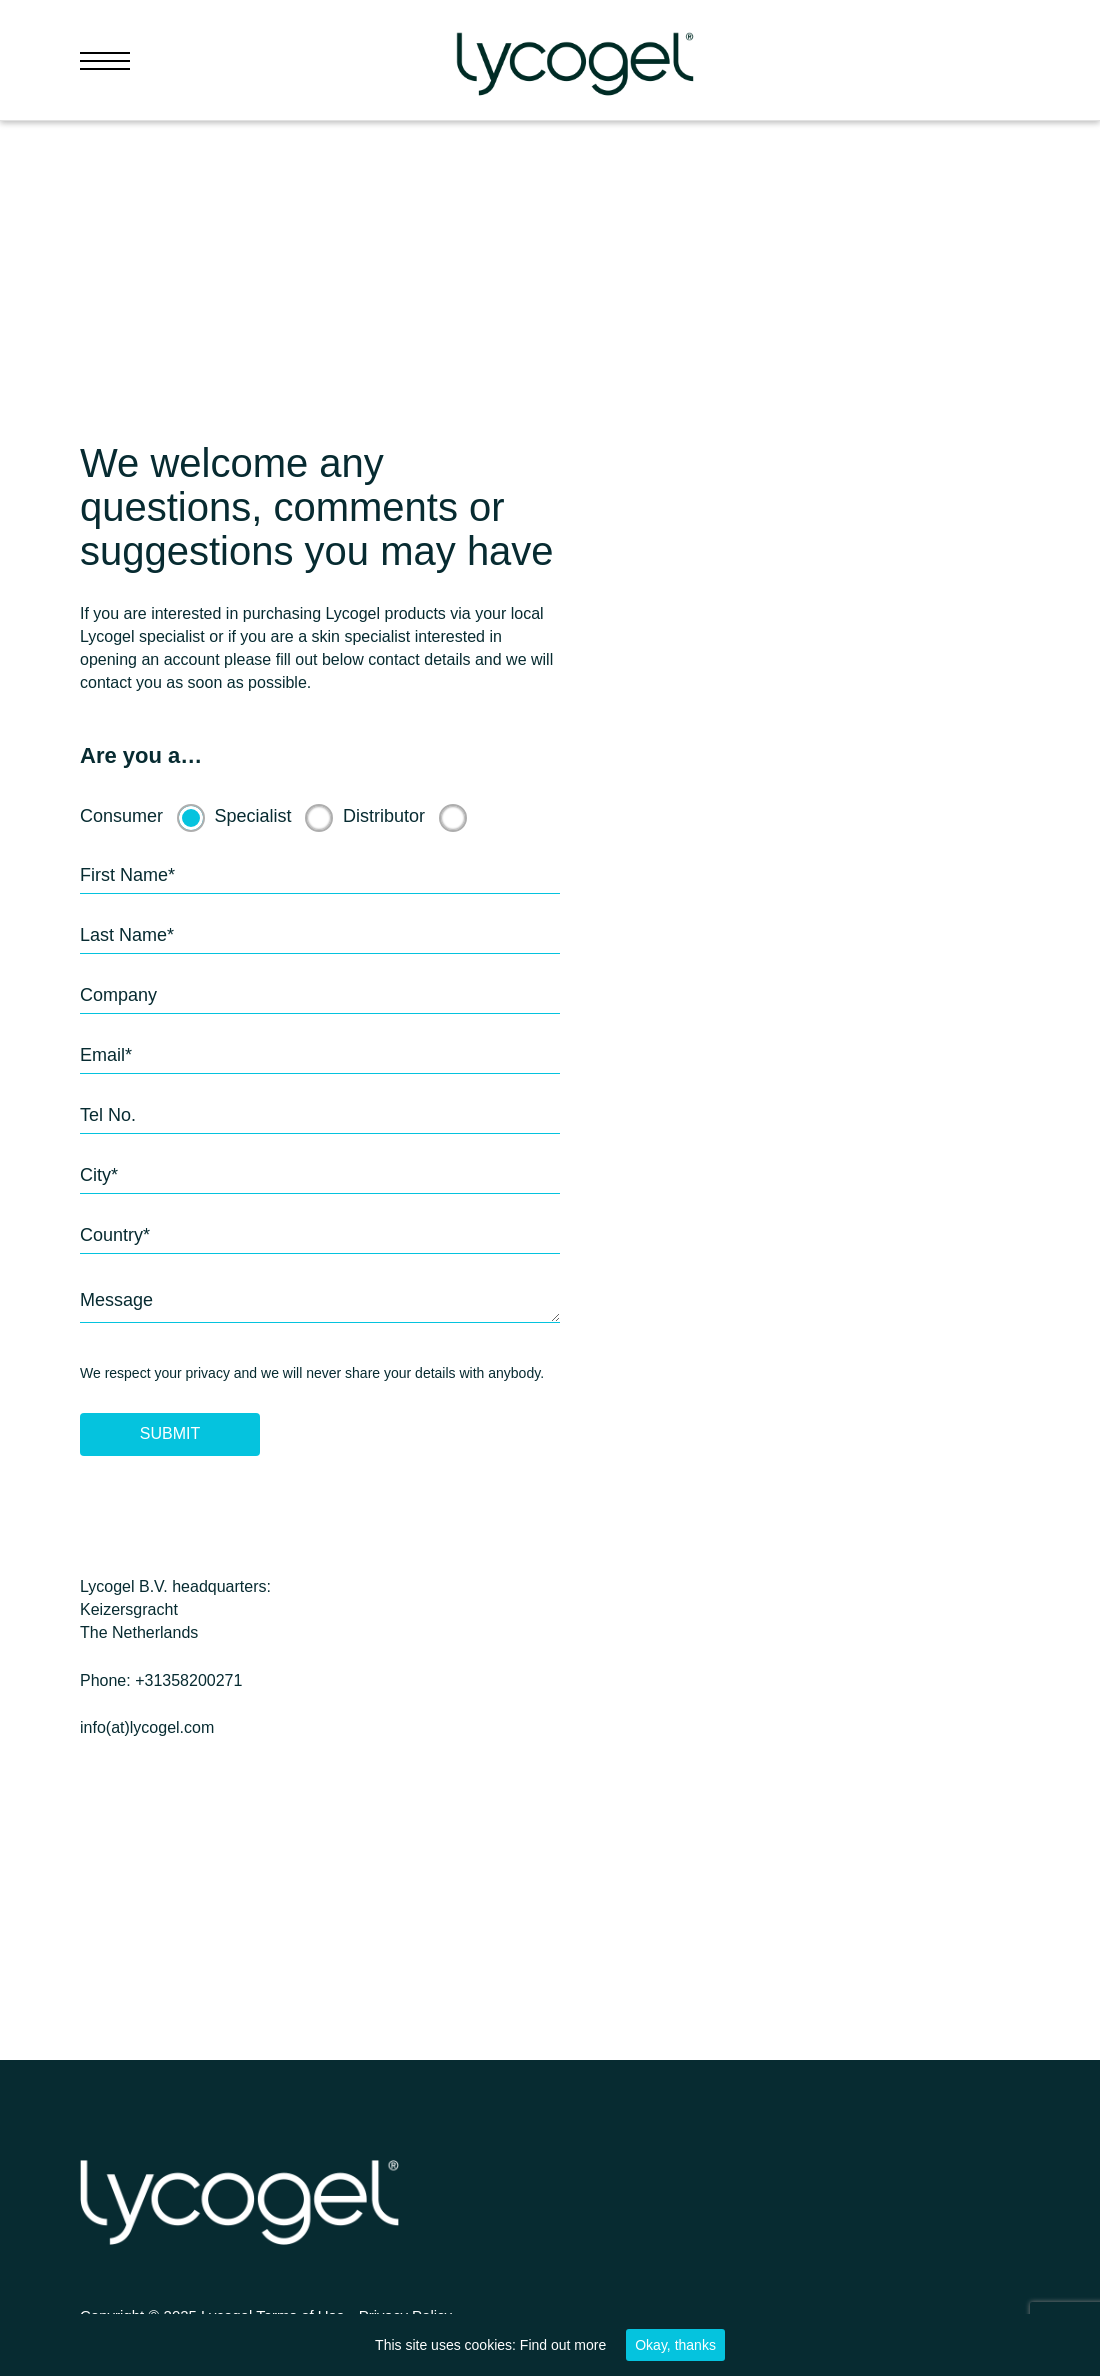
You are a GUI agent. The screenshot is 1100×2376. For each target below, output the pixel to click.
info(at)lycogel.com (147, 1727)
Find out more (563, 2345)
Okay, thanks (675, 2345)
